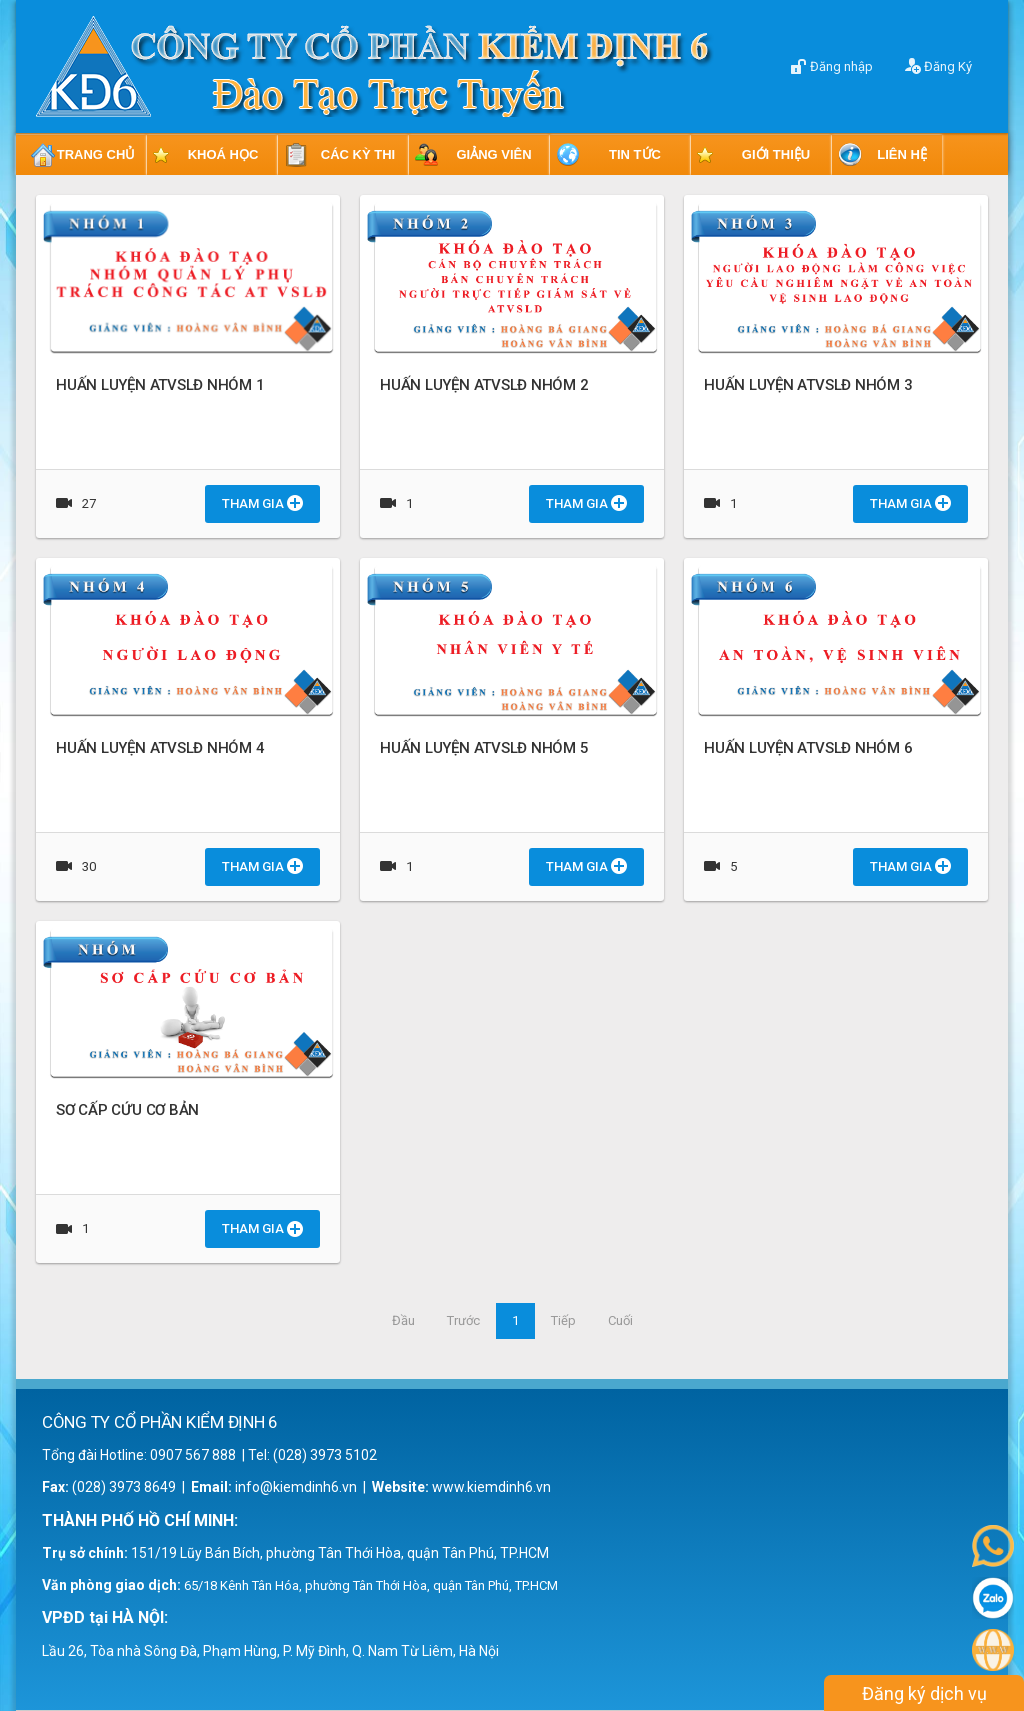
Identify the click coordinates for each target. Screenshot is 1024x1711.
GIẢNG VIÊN (493, 154)
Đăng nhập (832, 66)
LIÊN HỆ (902, 154)
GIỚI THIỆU (776, 154)
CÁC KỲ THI (358, 154)
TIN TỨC (635, 154)
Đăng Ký (938, 66)
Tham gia (262, 503)
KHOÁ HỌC (223, 154)
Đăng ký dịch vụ (924, 1693)
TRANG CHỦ (96, 154)
